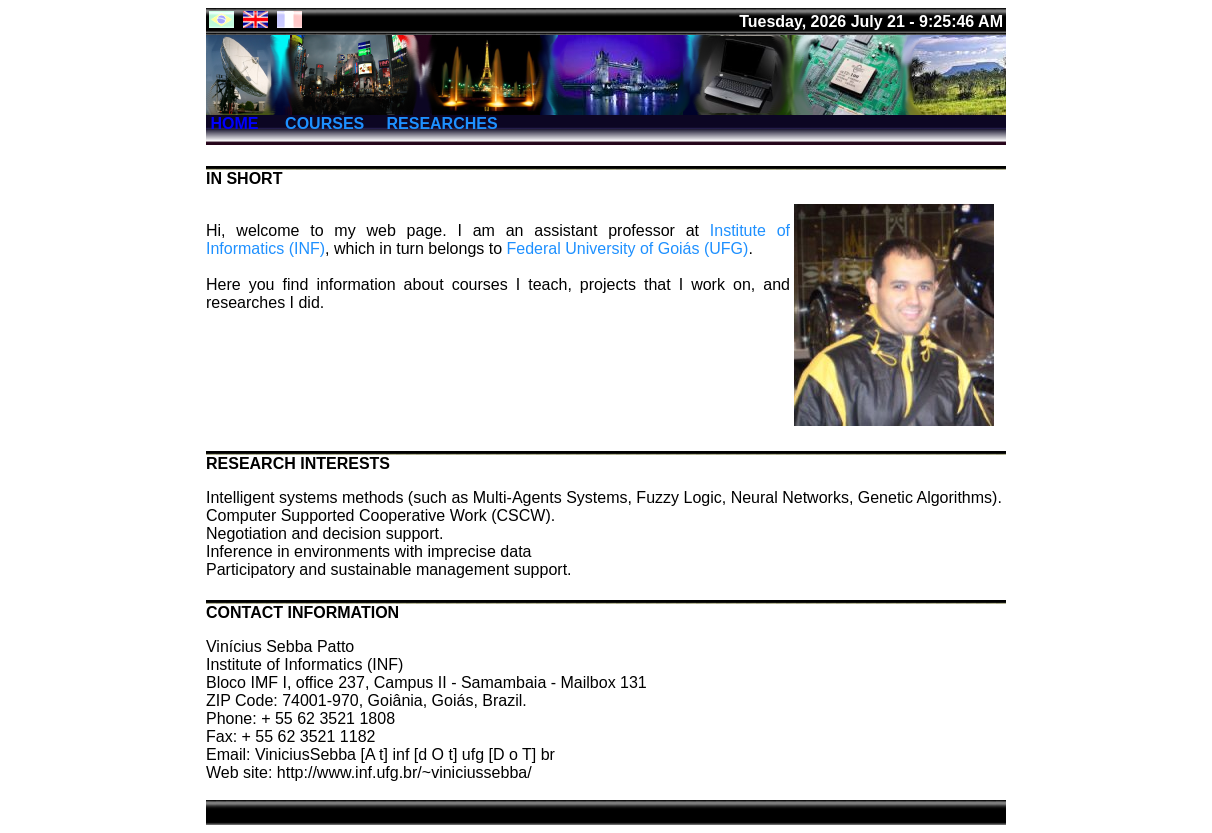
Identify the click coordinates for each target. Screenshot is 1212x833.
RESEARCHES (441, 123)
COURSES (323, 123)
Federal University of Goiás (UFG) (628, 248)
